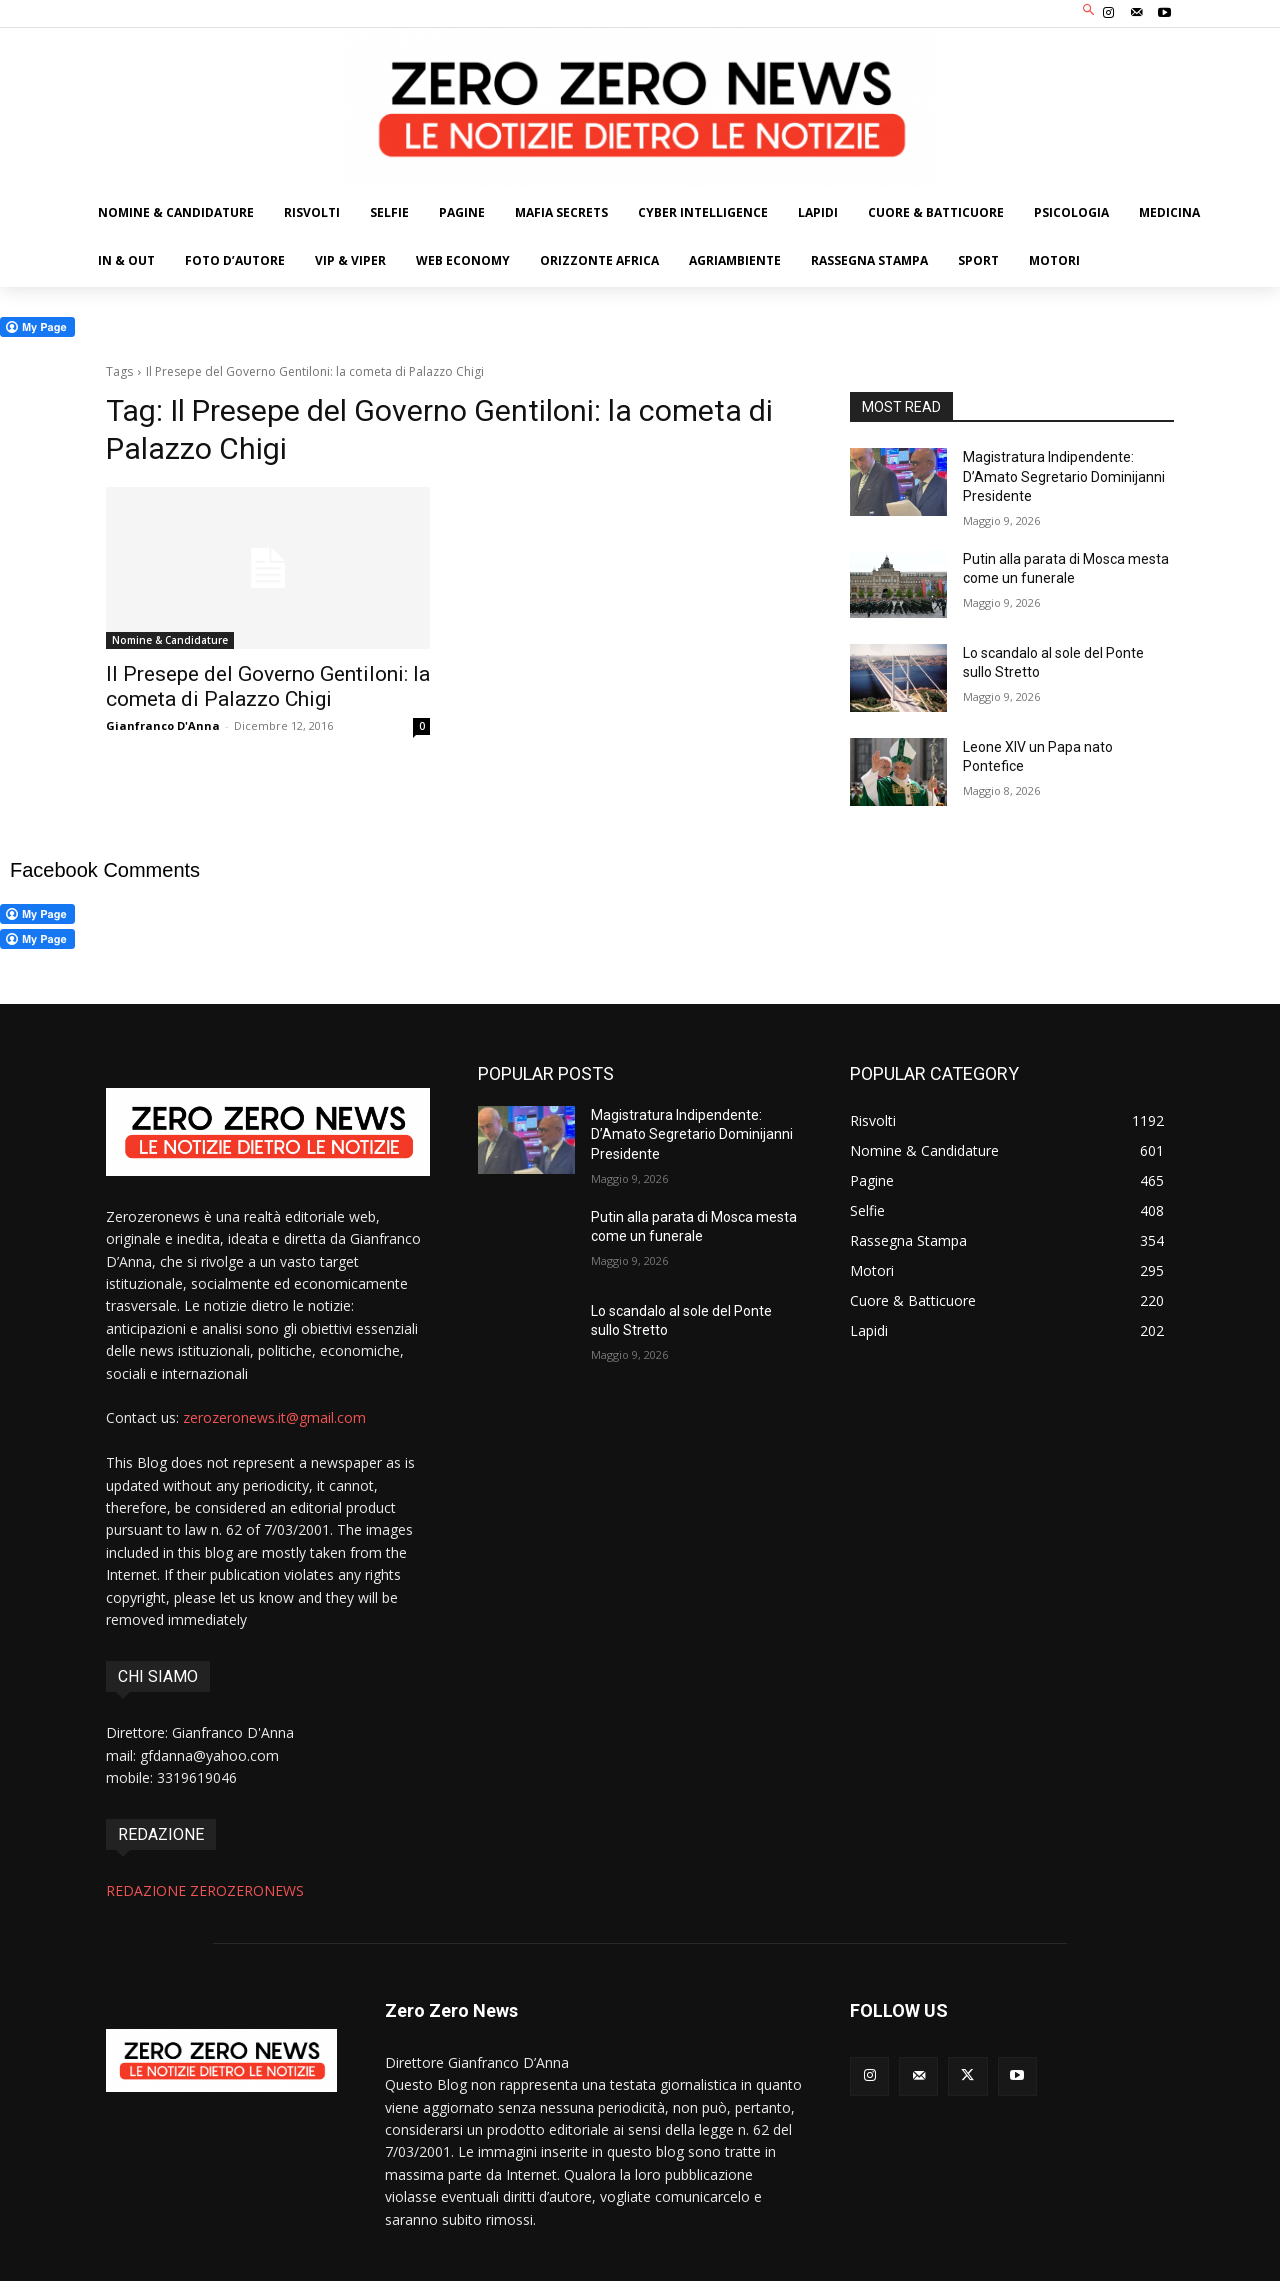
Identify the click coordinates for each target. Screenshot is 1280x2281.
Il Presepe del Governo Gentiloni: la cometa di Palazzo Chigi (268, 686)
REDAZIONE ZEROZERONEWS (205, 1890)
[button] (1089, 11)
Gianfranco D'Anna (163, 725)
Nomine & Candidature (170, 640)
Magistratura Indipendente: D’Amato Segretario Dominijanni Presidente (1064, 476)
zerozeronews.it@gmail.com (274, 1417)
